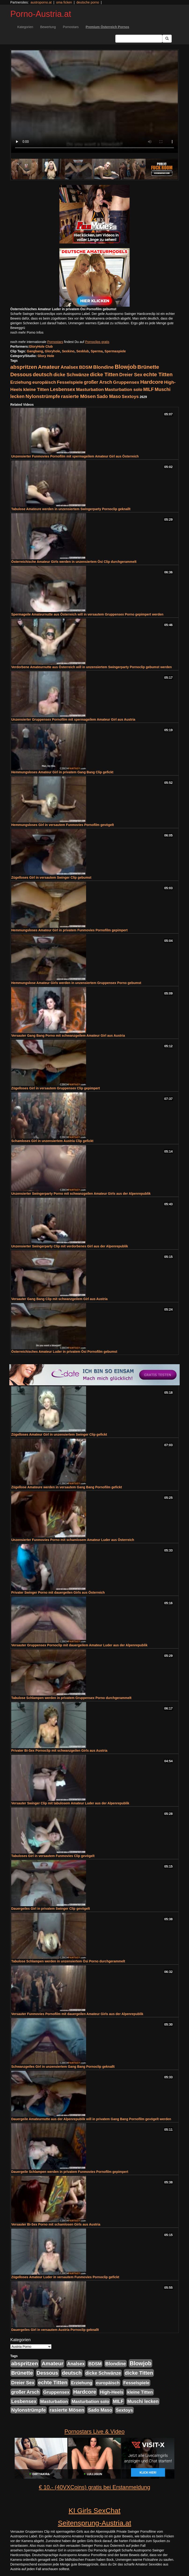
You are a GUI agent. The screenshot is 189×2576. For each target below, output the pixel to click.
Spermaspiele (115, 351)
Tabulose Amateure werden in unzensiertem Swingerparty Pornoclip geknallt (71, 509)
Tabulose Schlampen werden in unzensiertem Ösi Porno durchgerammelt (68, 1961)
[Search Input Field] (138, 39)
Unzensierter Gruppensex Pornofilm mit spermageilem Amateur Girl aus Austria (73, 719)
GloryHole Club (41, 346)
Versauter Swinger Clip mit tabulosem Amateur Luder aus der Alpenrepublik (70, 1803)
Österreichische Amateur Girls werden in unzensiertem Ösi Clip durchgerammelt (74, 562)
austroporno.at (40, 2)
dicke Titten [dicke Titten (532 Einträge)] (104, 374)
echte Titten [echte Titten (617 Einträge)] (158, 374)
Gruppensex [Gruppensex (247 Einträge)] (126, 382)
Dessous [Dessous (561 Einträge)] (21, 374)
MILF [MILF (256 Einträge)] (148, 389)
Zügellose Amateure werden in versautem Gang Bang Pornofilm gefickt (66, 1487)
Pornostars (71, 27)
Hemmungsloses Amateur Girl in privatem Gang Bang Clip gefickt (62, 772)
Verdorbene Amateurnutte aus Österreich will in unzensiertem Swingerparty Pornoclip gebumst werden (91, 667)
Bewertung (48, 27)
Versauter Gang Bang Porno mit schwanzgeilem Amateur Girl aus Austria (68, 1035)
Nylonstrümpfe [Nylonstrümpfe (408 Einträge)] (42, 396)
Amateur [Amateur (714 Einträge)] (49, 367)
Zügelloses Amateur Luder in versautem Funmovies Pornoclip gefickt (65, 2277)
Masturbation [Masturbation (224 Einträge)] (90, 389)
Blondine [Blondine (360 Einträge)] (103, 367)
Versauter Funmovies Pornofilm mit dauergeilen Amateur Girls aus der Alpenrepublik (77, 2014)
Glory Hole (46, 356)
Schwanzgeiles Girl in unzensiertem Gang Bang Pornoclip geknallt (63, 2066)
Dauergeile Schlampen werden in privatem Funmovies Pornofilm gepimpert (69, 2172)
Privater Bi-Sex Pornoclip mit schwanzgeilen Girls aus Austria (59, 1750)
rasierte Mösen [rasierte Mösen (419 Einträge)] (78, 396)
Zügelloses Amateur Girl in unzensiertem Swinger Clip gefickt (59, 1434)
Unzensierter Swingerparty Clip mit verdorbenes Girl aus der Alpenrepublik (69, 1246)
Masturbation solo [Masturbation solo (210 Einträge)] (123, 389)
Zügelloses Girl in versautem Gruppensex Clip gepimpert (55, 1088)
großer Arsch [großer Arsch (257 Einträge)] (98, 382)
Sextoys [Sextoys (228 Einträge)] (130, 396)
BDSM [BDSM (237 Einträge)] (85, 367)
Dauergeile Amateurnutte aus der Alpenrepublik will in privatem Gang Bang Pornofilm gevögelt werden (91, 2119)
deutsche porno (87, 2)
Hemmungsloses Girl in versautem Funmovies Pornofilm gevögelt (62, 825)
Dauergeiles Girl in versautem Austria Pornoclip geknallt (55, 2330)
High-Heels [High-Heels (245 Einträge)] (111, 2392)
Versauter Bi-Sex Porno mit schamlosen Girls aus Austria (55, 2224)
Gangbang (35, 351)
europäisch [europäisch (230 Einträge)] (44, 382)
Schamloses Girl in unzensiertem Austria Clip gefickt (52, 1141)
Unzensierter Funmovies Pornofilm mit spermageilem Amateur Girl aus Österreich (75, 456)
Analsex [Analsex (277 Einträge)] (69, 367)
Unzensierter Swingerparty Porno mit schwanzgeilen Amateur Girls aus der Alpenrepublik (81, 1193)
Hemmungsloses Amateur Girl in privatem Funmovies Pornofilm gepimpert (69, 930)
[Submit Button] (167, 39)
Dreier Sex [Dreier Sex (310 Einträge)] (130, 374)
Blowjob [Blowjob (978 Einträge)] (125, 367)
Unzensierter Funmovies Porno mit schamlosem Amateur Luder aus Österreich (72, 1540)
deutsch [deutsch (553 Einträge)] (42, 374)
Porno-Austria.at (40, 14)
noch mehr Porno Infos (27, 332)
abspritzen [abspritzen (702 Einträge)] (23, 367)
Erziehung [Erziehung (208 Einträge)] (20, 382)
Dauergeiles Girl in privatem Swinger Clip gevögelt (50, 1908)
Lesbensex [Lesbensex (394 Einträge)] (62, 389)
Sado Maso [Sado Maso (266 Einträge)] (109, 396)
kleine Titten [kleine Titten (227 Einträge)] (36, 389)
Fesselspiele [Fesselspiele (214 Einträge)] (70, 382)
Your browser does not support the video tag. (94, 101)
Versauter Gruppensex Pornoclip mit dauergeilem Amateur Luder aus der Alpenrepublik (79, 1645)
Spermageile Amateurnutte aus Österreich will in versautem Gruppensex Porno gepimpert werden (87, 614)
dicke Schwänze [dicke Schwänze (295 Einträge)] (71, 374)
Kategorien (25, 27)
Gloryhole (52, 351)
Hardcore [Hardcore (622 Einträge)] (151, 382)
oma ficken (64, 2)
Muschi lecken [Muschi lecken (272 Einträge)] (143, 2401)
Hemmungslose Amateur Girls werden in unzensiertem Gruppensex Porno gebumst (76, 983)
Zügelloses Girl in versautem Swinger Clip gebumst (51, 877)
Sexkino (68, 351)
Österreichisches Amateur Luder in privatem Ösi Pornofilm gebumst (64, 1351)
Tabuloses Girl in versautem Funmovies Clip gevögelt (52, 1856)
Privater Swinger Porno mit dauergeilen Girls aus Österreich (58, 1592)
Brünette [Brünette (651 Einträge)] (148, 367)
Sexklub (82, 351)
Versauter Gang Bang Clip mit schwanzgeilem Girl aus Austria (59, 1299)
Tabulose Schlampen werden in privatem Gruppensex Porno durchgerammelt (71, 1698)
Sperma (97, 351)
